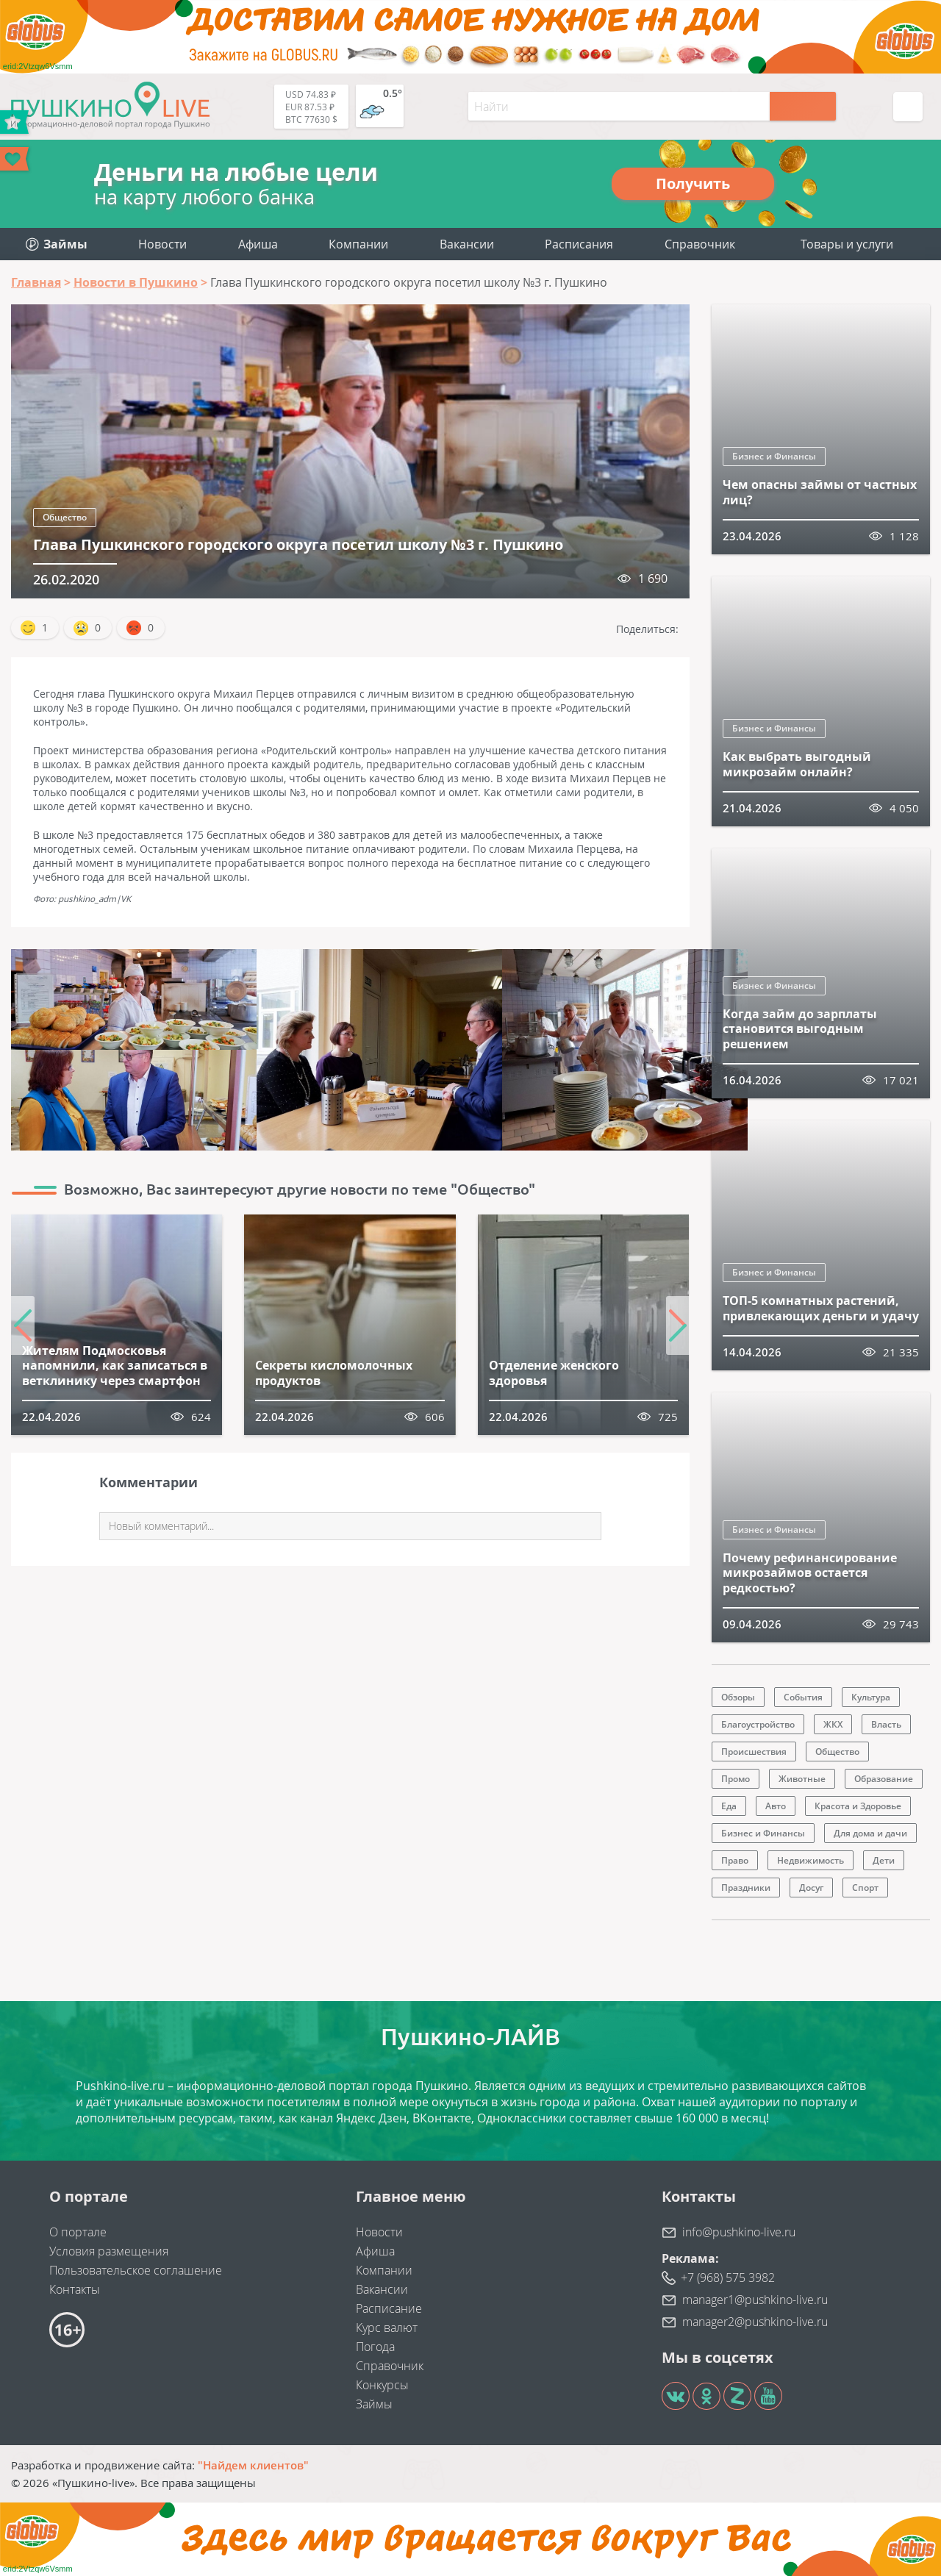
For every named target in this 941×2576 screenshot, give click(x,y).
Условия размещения (108, 2251)
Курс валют (387, 2327)
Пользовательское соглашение (135, 2270)
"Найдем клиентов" (253, 2465)
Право (734, 1860)
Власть (886, 1724)
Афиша (258, 244)
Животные (802, 1778)
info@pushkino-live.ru (738, 2232)
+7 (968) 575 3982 (728, 2277)
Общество (65, 517)
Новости (162, 244)
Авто (775, 1806)
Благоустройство (758, 1724)
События (803, 1697)
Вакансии (467, 244)
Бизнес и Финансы (774, 456)
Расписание (389, 2308)
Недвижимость (810, 1860)
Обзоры (738, 1697)
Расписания (579, 244)
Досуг (811, 1887)
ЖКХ (832, 1724)
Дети (884, 1860)
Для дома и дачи (870, 1833)
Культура (870, 1697)
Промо (735, 1778)
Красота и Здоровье (858, 1806)
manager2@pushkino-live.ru (755, 2322)
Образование (883, 1778)
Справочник (700, 244)
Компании (358, 244)
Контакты (74, 2289)
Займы (374, 2404)
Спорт (865, 1887)
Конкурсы (382, 2385)
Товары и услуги (847, 244)
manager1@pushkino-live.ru (755, 2299)
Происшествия (754, 1751)
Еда (729, 1806)
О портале (78, 2232)
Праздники (745, 1887)
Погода (375, 2347)
